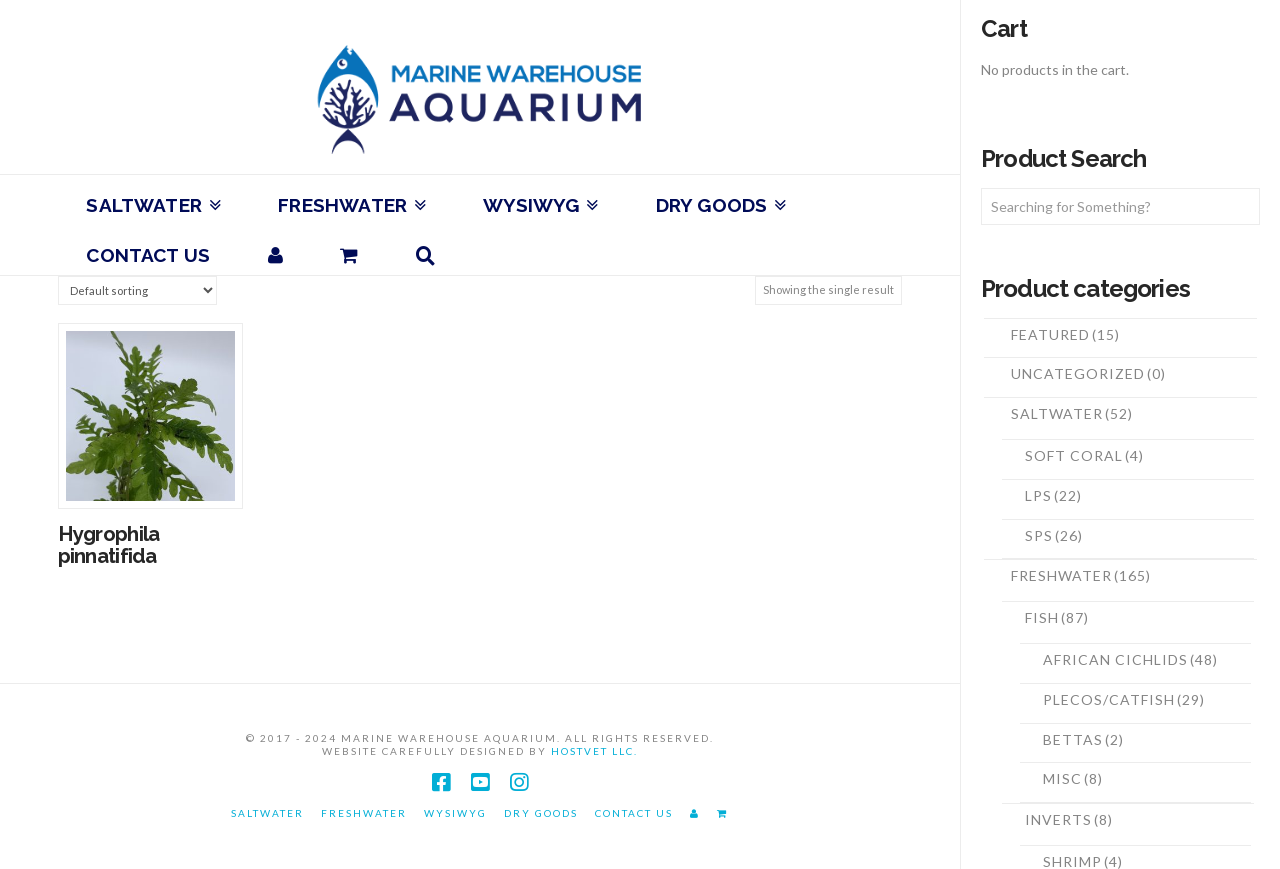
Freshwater (1081, 575)
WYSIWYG (455, 813)
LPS (1053, 495)
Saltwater (1072, 413)
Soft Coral (1084, 455)
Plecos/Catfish (1124, 699)
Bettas (1083, 739)
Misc (1073, 778)
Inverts (1069, 819)
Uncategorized (1088, 373)
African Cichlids (1130, 659)
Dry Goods (541, 813)
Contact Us (634, 813)
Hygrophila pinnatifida (109, 545)
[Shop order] (137, 290)
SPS (1054, 535)
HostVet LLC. (594, 751)
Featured (1065, 334)
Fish (1057, 617)
